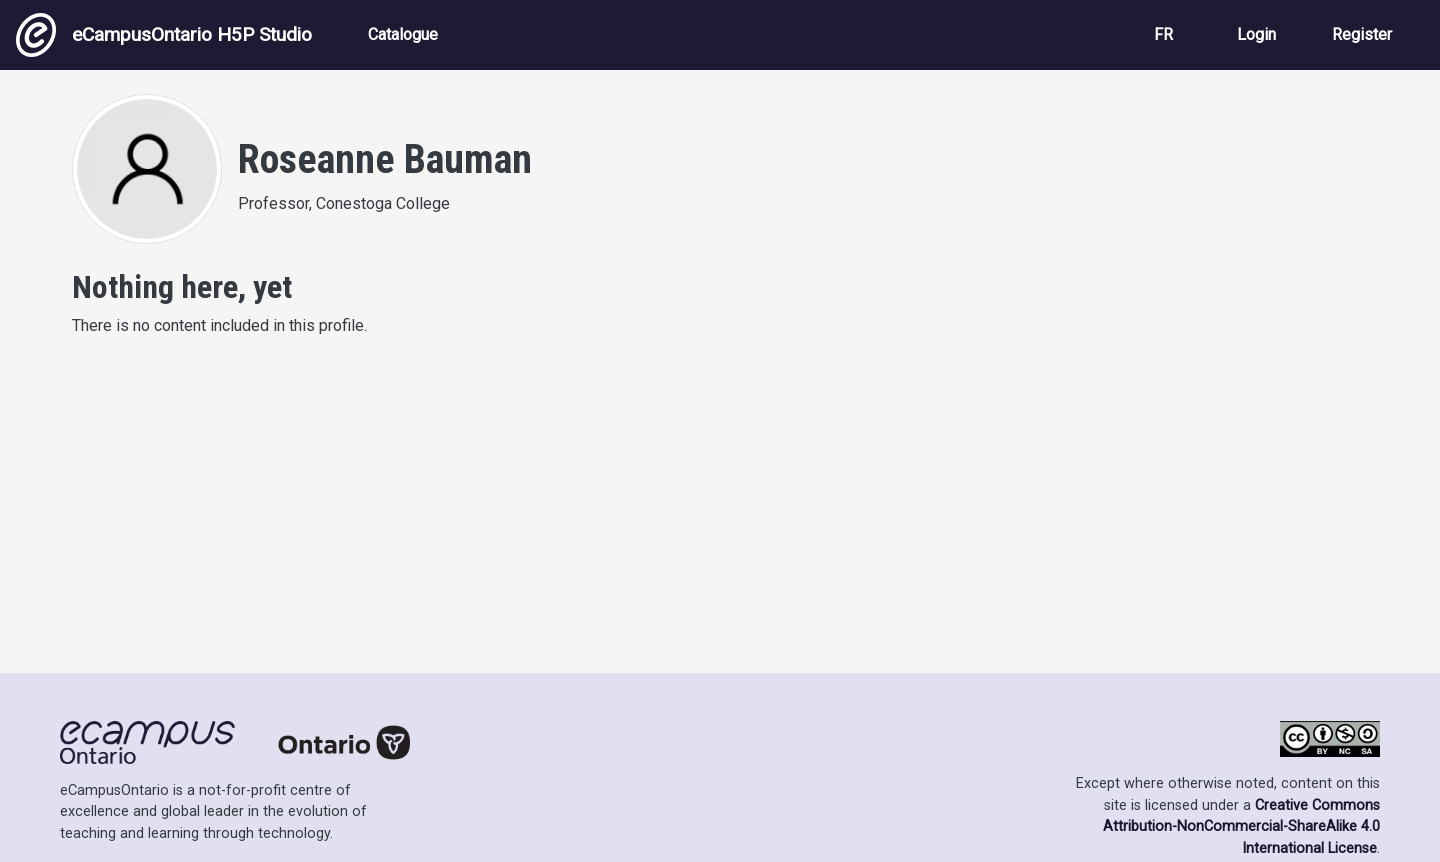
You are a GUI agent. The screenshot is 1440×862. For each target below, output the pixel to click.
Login (1256, 34)
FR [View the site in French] (1163, 34)
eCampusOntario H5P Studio (164, 35)
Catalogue (403, 34)
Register (1362, 34)
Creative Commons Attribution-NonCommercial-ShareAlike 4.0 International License (1241, 827)
